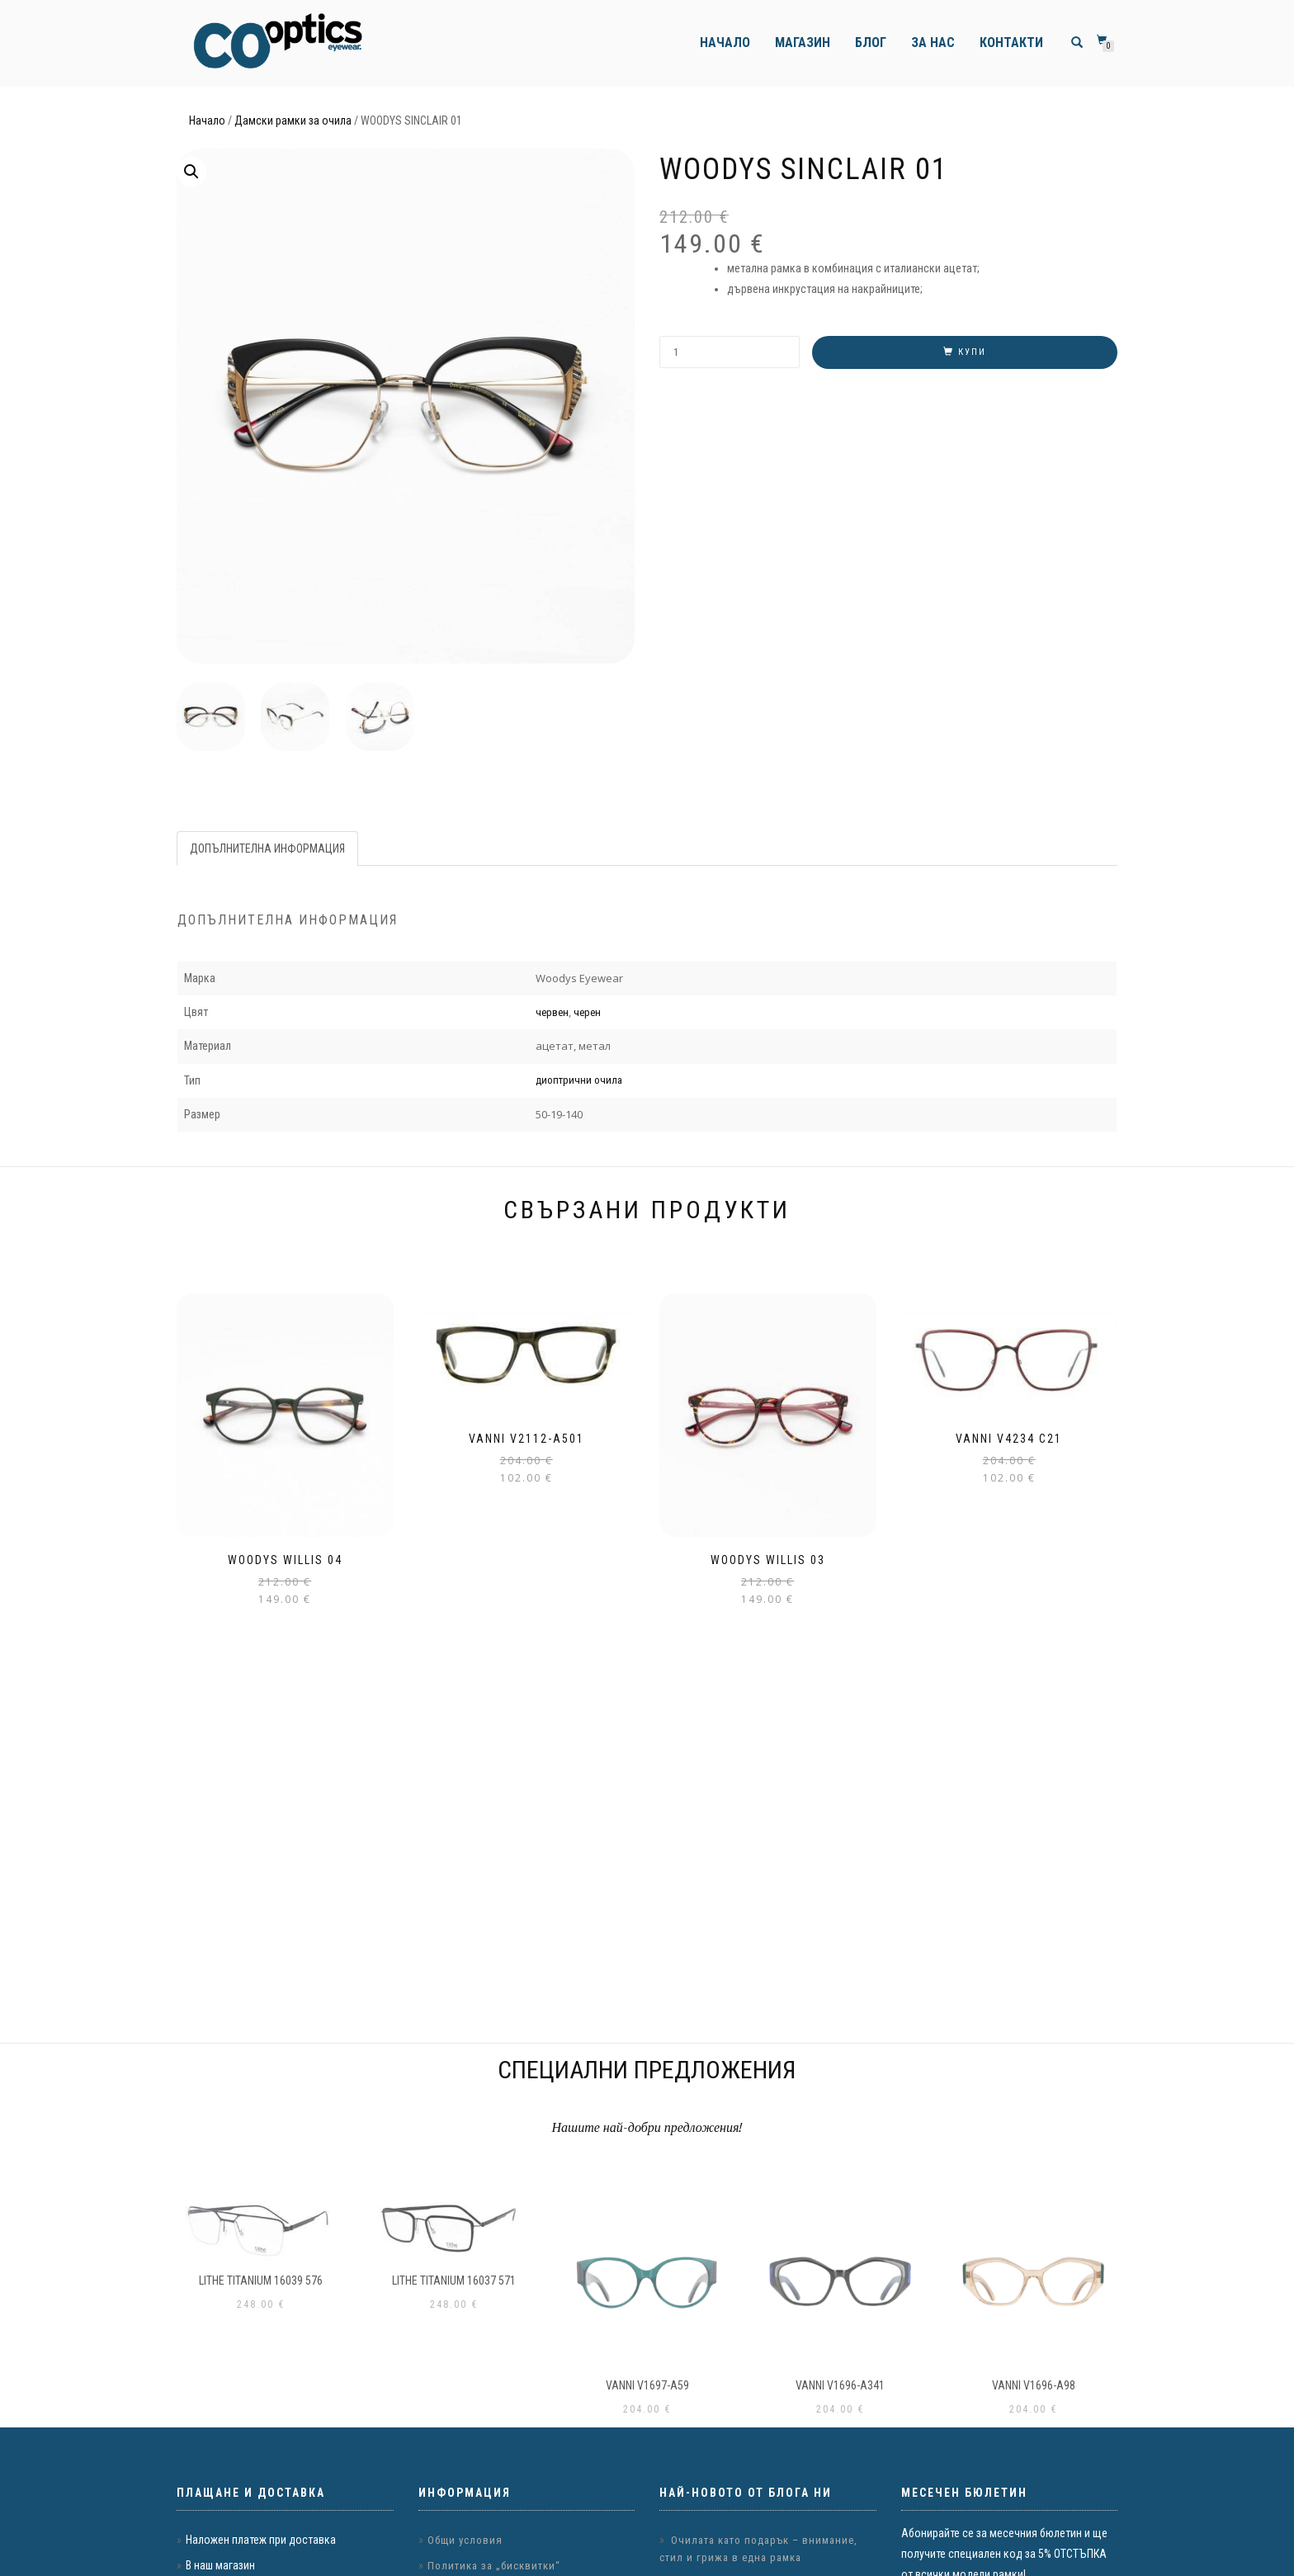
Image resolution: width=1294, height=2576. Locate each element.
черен (587, 1011)
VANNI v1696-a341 (840, 2385)
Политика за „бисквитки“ (493, 2565)
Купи (972, 352)
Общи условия (465, 2540)
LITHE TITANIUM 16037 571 (454, 2280)
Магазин (802, 42)
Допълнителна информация (267, 847)
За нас (933, 42)
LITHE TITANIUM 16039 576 (261, 2280)
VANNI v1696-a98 (1033, 2385)
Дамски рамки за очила (293, 120)
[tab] (268, 847)
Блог (870, 42)
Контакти (1011, 42)
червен (552, 1011)
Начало (725, 42)
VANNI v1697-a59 (647, 2385)
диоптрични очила (579, 1079)
